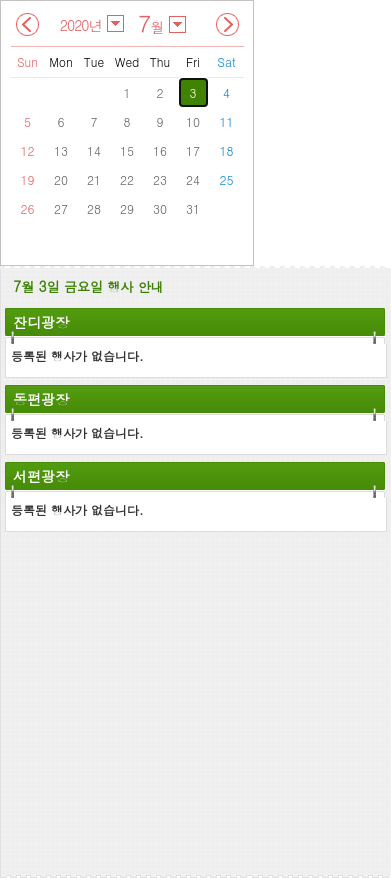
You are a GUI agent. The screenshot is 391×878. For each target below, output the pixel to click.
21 (94, 179)
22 (127, 179)
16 (160, 150)
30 (160, 208)
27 (61, 208)
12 (28, 150)
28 (94, 208)
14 (94, 150)
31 (193, 208)
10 (193, 121)
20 (61, 179)
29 (127, 208)
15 (127, 150)
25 (227, 179)
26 (28, 208)
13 (61, 150)
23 (160, 179)
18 (227, 150)
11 (227, 121)
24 (193, 179)
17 (193, 150)
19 (28, 179)
